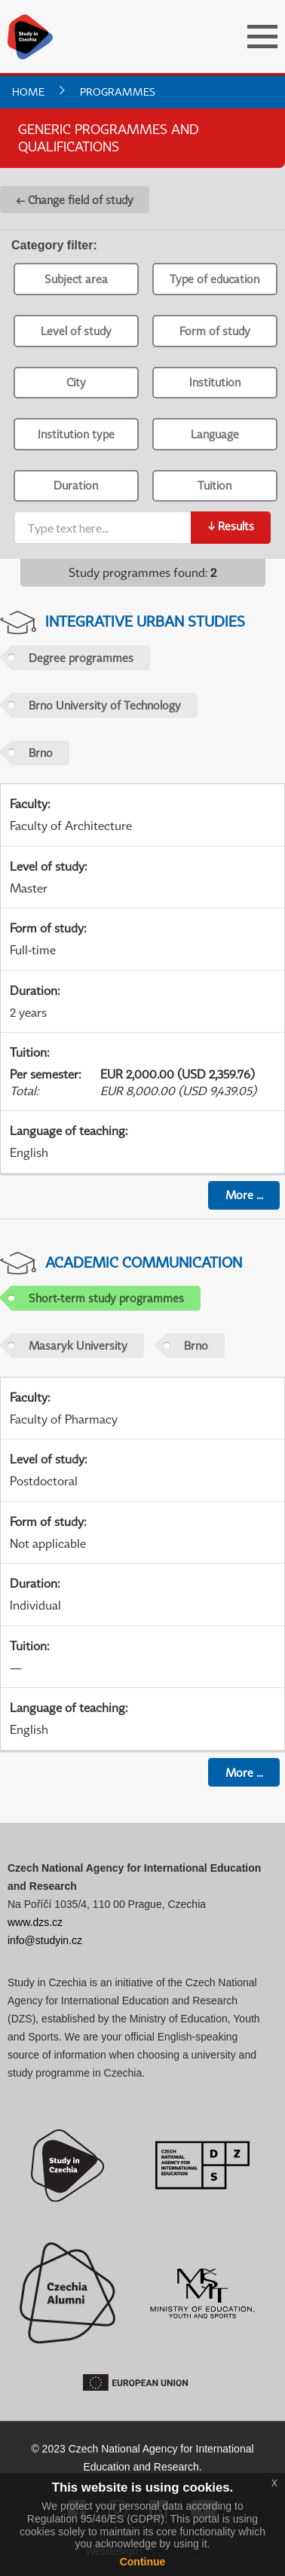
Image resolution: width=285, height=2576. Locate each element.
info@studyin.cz (45, 1940)
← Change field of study (74, 199)
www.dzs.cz (35, 1922)
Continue (143, 2562)
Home (28, 91)
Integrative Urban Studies (145, 621)
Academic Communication (143, 1262)
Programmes (117, 91)
